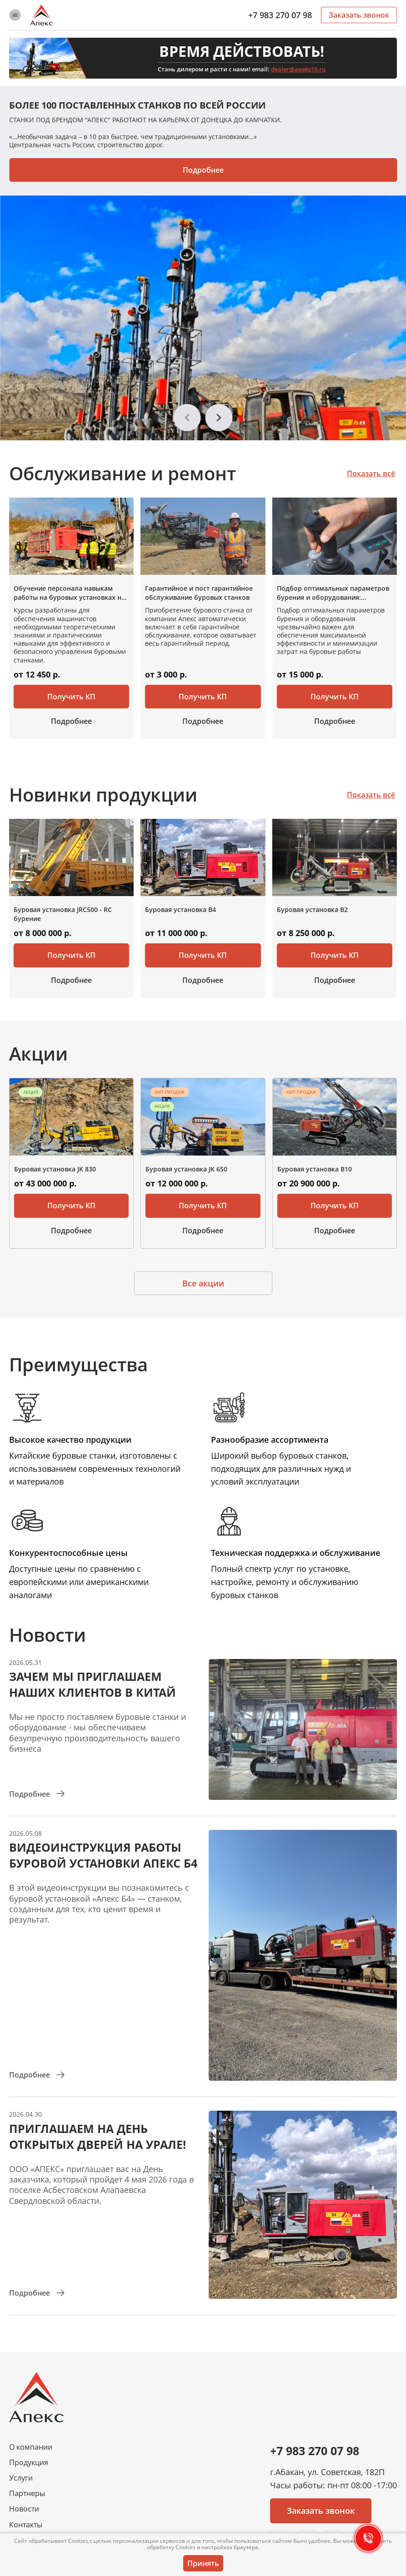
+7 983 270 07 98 (280, 15)
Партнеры (27, 2493)
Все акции (203, 1283)
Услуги (21, 2478)
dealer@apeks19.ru (298, 69)
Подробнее (203, 170)
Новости (24, 2509)
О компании (30, 2447)
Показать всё (371, 473)
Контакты (25, 2525)
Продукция (28, 2462)
